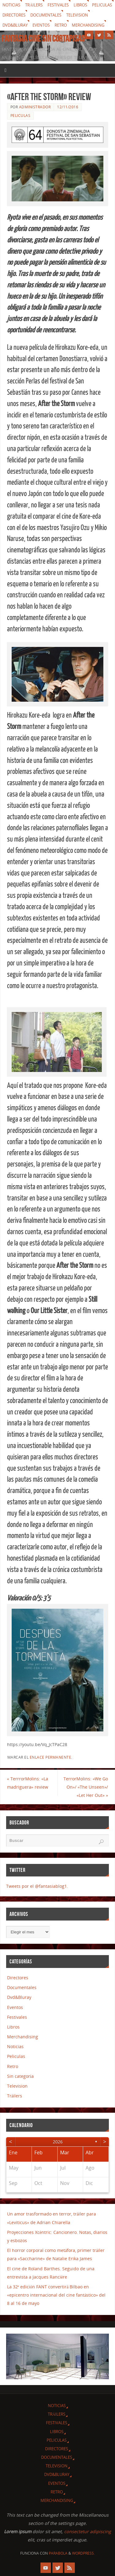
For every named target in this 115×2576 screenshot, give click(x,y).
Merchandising (88, 25)
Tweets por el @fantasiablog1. (37, 1886)
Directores (13, 15)
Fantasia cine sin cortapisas (43, 38)
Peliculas (102, 5)
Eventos (41, 25)
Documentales (45, 15)
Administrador (35, 107)
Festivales (58, 5)
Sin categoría (20, 2076)
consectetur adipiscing (87, 2531)
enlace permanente (50, 1757)
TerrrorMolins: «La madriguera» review (27, 1783)
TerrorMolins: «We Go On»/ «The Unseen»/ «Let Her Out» (85, 1787)
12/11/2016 (67, 107)
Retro (61, 25)
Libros (80, 5)
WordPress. (83, 2553)
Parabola (58, 2553)
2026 (58, 2142)
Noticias (11, 5)
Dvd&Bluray (15, 25)
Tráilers (34, 5)
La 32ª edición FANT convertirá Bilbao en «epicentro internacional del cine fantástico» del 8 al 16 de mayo (56, 2295)
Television (77, 15)
